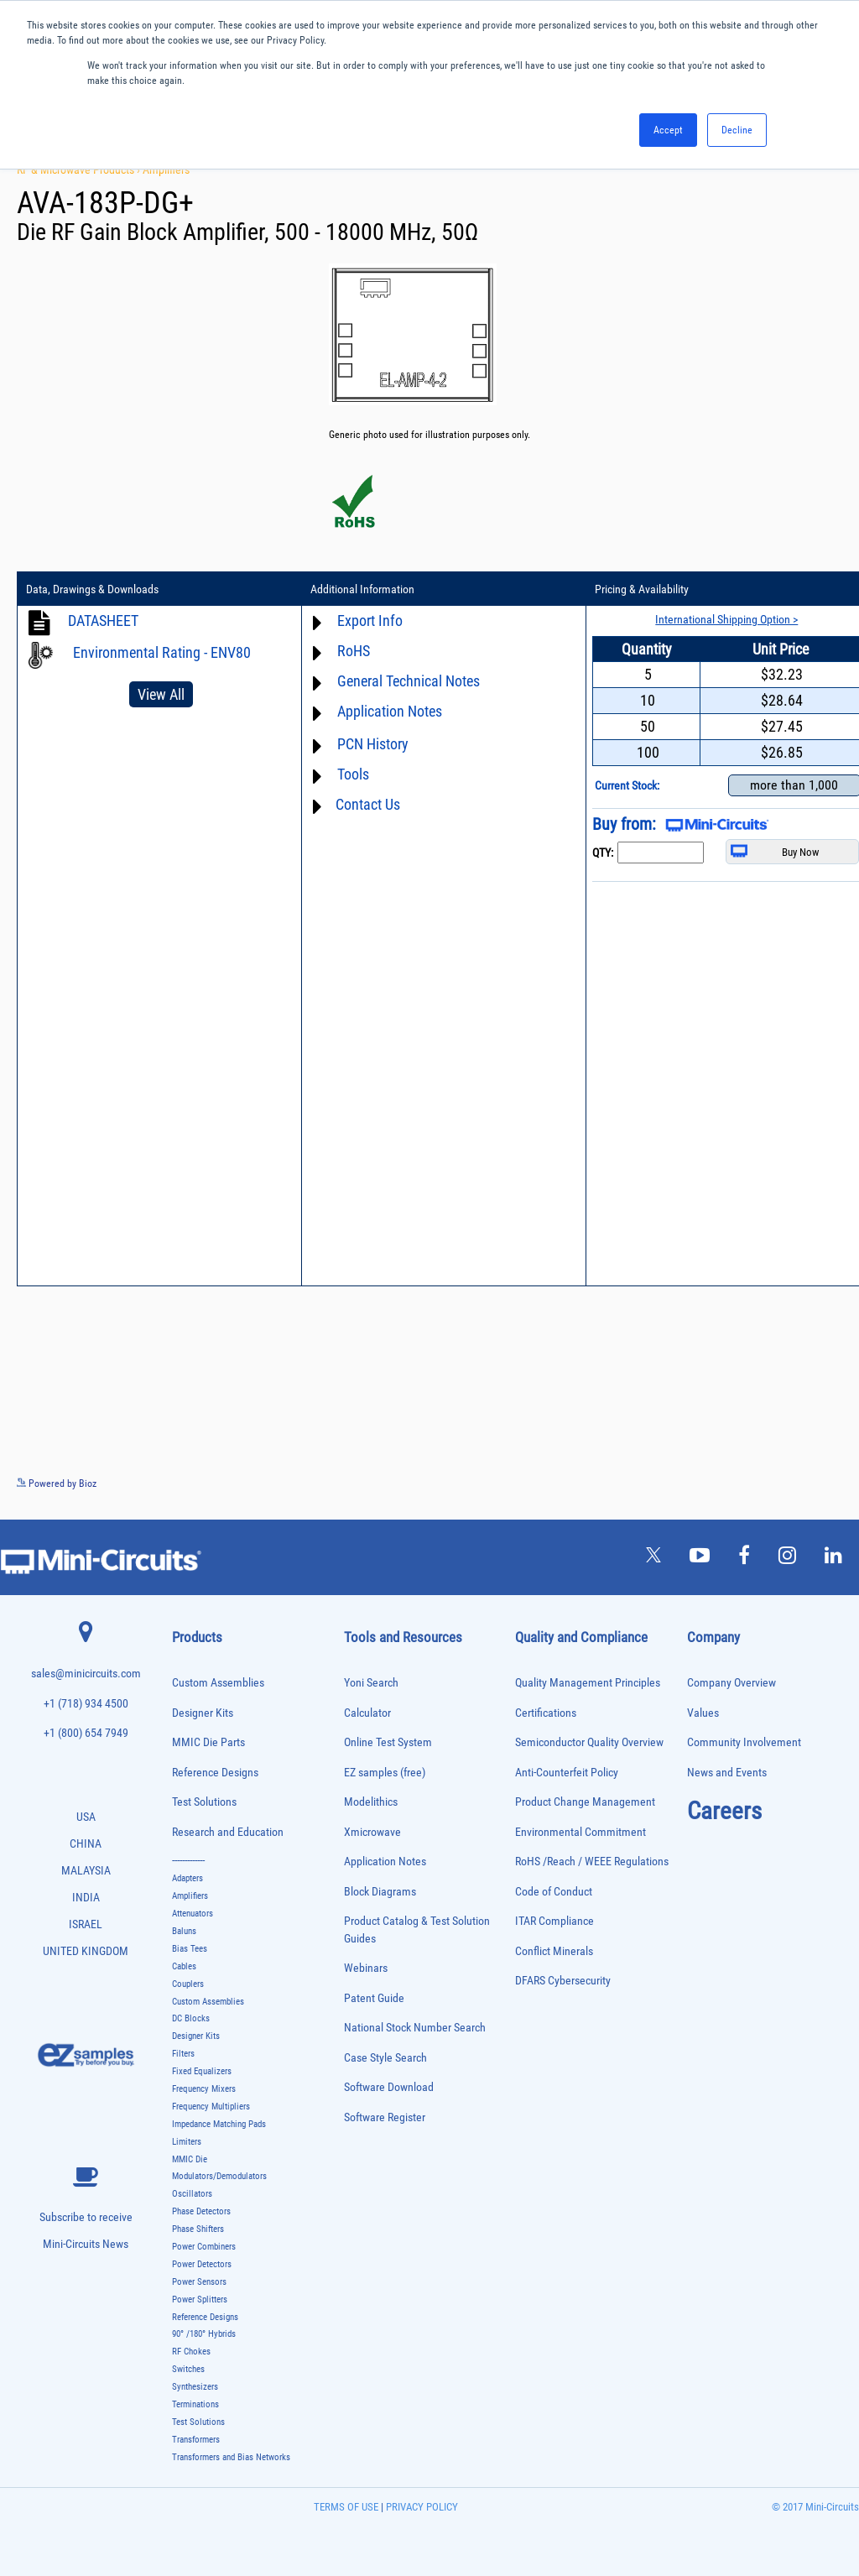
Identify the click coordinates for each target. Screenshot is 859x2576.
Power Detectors (202, 2264)
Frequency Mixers (204, 2088)
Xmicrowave (372, 1832)
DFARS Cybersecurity (563, 1981)
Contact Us (368, 804)
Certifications (545, 1713)
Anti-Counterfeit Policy (566, 1772)
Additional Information (362, 589)
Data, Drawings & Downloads (92, 589)
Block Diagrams (380, 1892)
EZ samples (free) (384, 1772)
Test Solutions (204, 1802)
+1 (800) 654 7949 (86, 1733)
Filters (183, 2053)
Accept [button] (668, 130)
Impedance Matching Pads (219, 2124)
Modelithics (371, 1802)
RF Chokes (191, 2351)
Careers (724, 1810)
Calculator (367, 1713)
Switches (188, 2369)
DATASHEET (103, 620)
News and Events (727, 1772)
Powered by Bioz (56, 1483)
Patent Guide (374, 1998)
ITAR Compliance (554, 1921)
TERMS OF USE (346, 2506)
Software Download (389, 2087)
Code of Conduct (553, 1892)
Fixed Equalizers (202, 2071)
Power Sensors (199, 2281)
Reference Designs (215, 1772)
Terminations (195, 2404)
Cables (184, 1966)
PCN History (373, 744)
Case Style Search (385, 2058)
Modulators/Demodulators (219, 2176)
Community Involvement (744, 1742)
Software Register (384, 2117)
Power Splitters (199, 2299)
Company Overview (731, 1683)
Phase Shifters (198, 2229)
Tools (353, 774)
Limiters (186, 2141)
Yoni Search (371, 1683)
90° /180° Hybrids (204, 2333)
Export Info (370, 620)
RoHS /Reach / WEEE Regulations (592, 1861)
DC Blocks (191, 2018)
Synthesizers (195, 2386)
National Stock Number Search (415, 2028)
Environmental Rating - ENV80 (162, 652)
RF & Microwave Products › (80, 169)
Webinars (366, 1968)
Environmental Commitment (580, 1832)
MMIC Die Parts (208, 1742)
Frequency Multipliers (211, 2106)
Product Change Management (585, 1802)
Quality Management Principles (587, 1683)
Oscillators (192, 2193)
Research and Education (228, 1832)
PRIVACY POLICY (420, 2506)
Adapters (187, 1878)
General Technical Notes (408, 681)
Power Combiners (204, 2246)
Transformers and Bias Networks (231, 2457)
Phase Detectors (201, 2211)
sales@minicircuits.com (86, 1673)
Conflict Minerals (554, 1951)
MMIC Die (189, 2159)
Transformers (196, 2439)
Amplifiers (166, 169)
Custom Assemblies (218, 1683)
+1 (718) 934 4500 (86, 1704)
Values (703, 1713)
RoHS (353, 651)
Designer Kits (202, 1713)
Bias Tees (189, 1948)
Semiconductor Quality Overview (589, 1742)
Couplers (188, 1984)
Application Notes (389, 711)
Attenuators (192, 1913)
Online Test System (388, 1742)
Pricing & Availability (642, 589)
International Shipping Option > (726, 619)
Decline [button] (736, 130)
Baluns (184, 1931)
